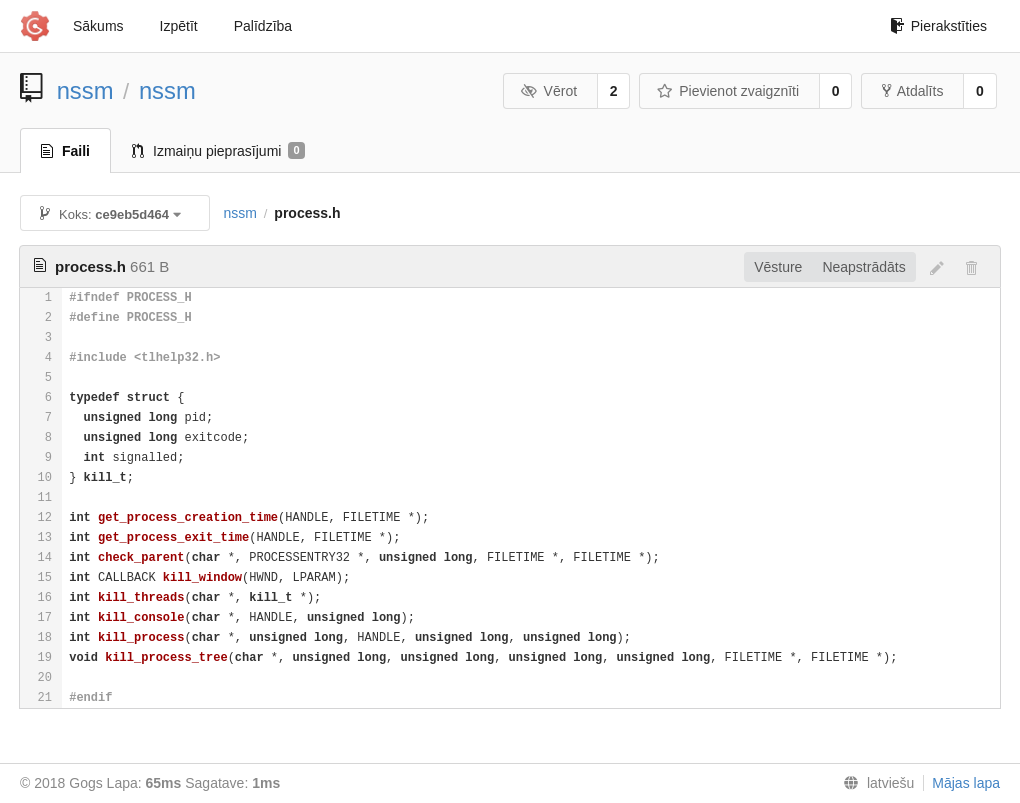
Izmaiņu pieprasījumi (218, 151)
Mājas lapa (966, 783)
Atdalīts (913, 91)
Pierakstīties (938, 26)
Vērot (549, 91)
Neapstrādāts (863, 267)
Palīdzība (263, 26)
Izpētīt (179, 26)
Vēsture (778, 267)
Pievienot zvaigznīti (728, 91)
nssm (85, 90)
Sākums (98, 26)
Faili (65, 151)
